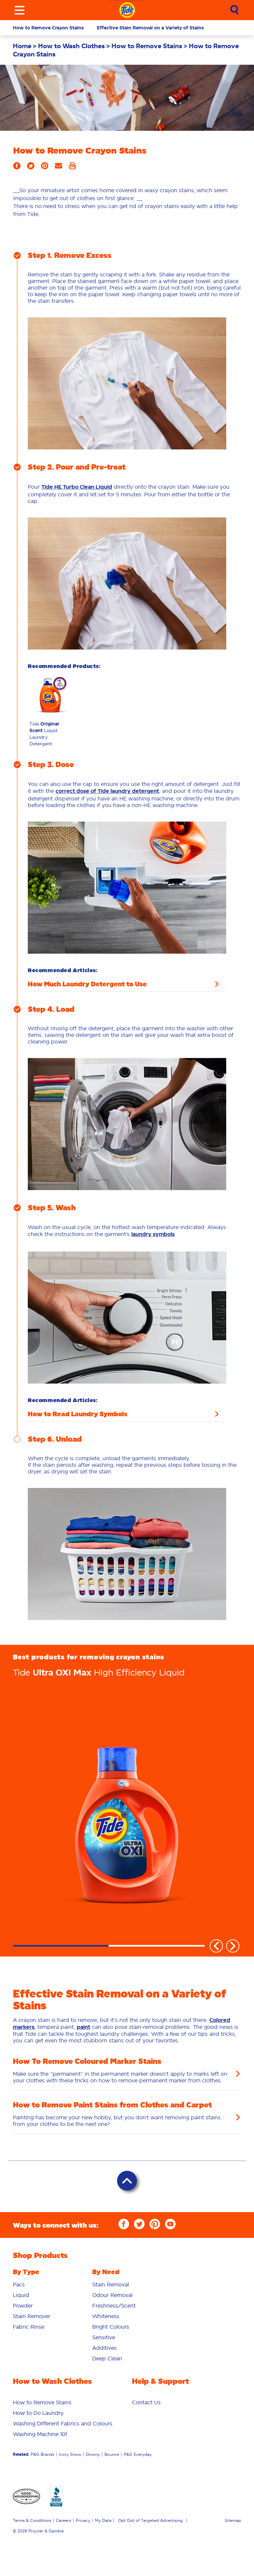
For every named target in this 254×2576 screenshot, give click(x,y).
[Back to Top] (127, 2181)
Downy (93, 2454)
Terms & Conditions (32, 2520)
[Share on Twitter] (30, 167)
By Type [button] (26, 2272)
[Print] (72, 167)
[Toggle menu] (19, 10)
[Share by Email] (58, 167)
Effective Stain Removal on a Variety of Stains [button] (150, 27)
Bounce (112, 2454)
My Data (103, 2520)
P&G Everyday (138, 2454)
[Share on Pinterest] (44, 167)
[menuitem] (25, 46)
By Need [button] (105, 2272)
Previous (216, 1946)
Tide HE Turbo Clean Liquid (76, 487)
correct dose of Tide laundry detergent (107, 791)
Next (232, 1946)
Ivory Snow (70, 2454)
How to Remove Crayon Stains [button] (48, 27)
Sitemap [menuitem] (233, 2520)
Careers (63, 2520)
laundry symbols (153, 1234)
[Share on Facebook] (17, 167)
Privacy (83, 2520)
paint (83, 2027)
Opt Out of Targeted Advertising (150, 2520)
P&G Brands (42, 2454)
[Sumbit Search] (234, 10)
